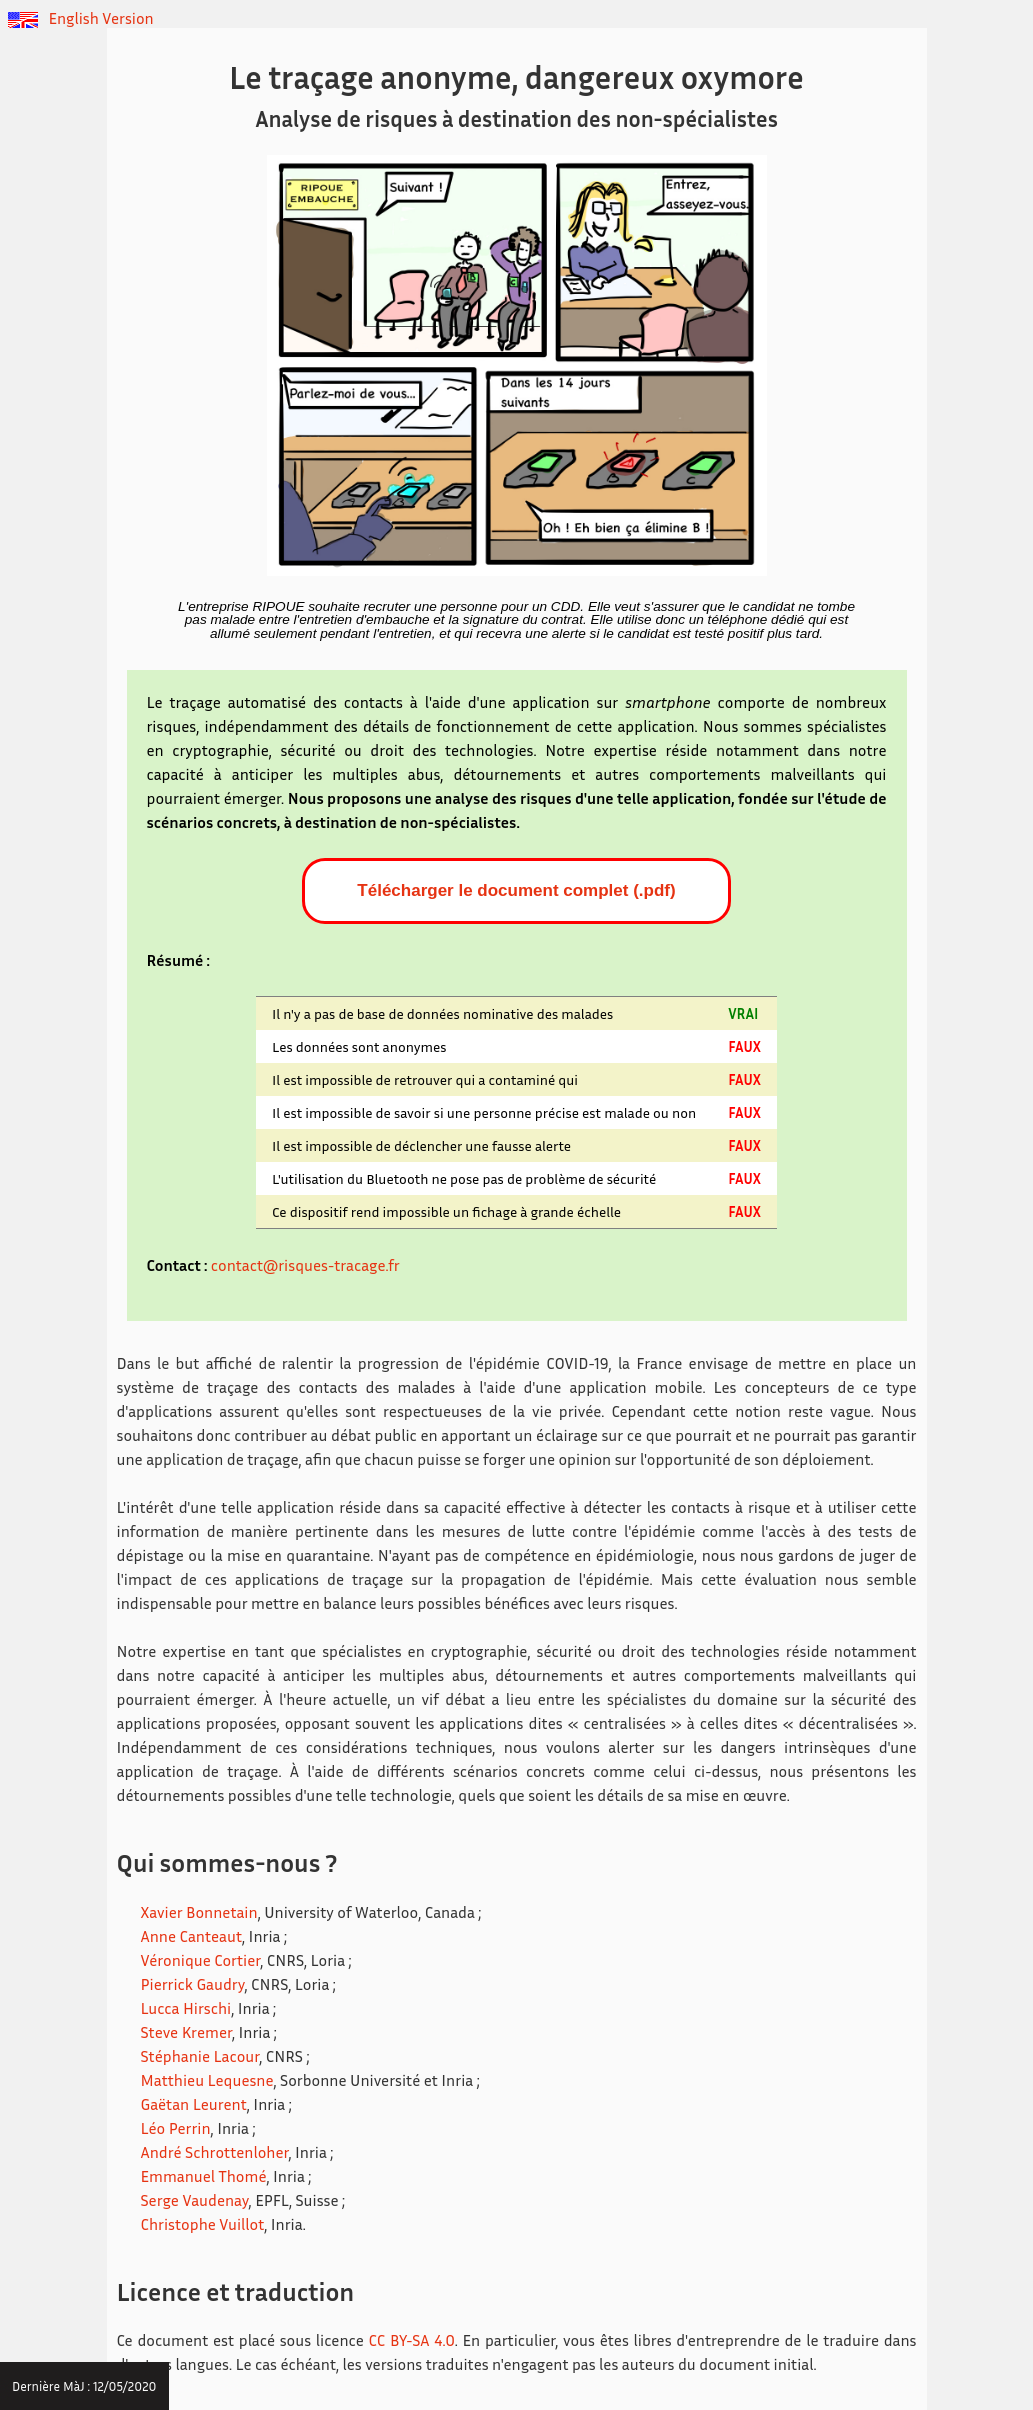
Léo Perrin (176, 2128)
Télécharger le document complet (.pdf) (516, 890)
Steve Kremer (186, 2032)
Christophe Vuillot (203, 2224)
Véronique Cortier (201, 1960)
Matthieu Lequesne (207, 2080)
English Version (81, 18)
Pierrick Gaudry (193, 1984)
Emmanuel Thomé (204, 2176)
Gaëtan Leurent (194, 2104)
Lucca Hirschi (186, 2008)
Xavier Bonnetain (199, 1912)
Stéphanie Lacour (200, 2056)
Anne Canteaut (192, 1936)
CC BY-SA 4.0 (412, 2340)
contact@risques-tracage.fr (305, 1265)
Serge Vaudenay (195, 2200)
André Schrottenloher (215, 2152)
